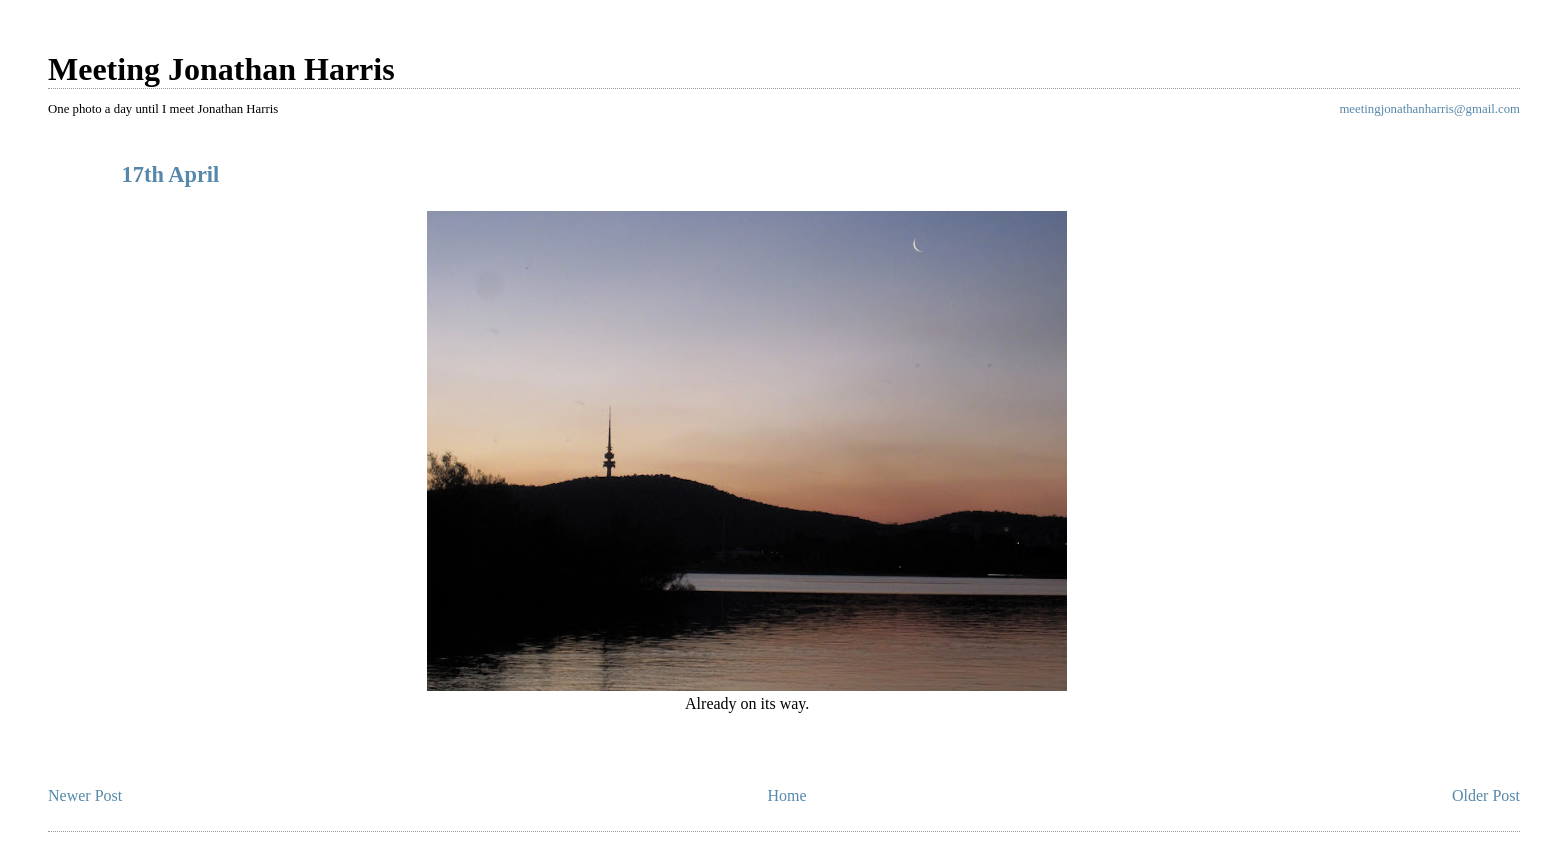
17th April (171, 174)
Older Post (1486, 795)
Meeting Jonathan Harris (221, 69)
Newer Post (85, 795)
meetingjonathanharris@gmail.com (1429, 109)
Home (787, 795)
